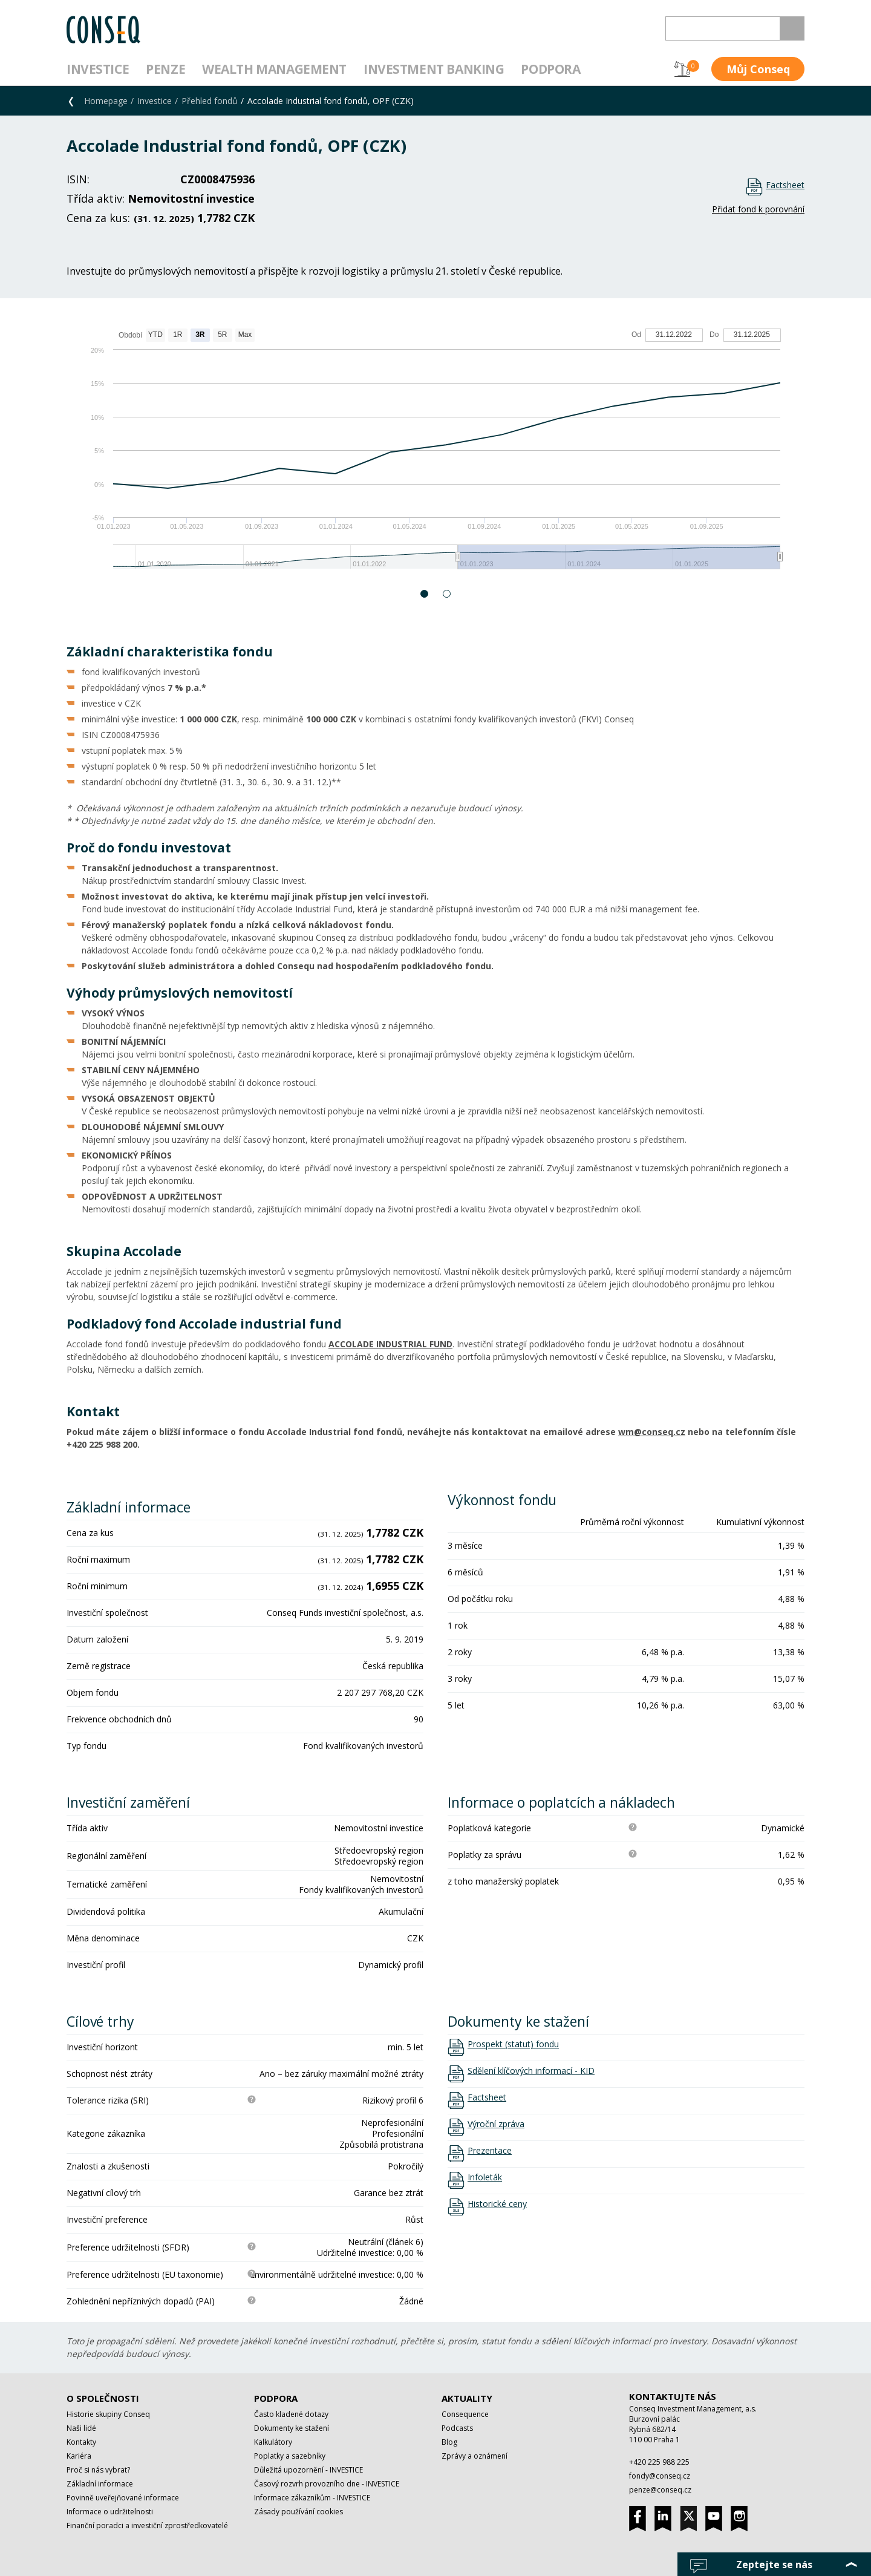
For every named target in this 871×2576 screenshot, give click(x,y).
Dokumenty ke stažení (291, 2428)
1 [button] (425, 593)
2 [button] (447, 593)
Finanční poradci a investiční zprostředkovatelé (147, 2525)
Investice (98, 68)
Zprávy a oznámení (474, 2456)
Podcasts (457, 2428)
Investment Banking (434, 68)
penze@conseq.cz (660, 2490)
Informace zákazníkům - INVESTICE (312, 2498)
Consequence (465, 2414)
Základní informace (100, 2484)
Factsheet (785, 185)
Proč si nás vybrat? (98, 2470)
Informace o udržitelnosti (110, 2511)
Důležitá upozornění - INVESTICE (308, 2470)
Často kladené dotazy (291, 2414)
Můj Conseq (758, 69)
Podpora (550, 68)
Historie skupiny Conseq (108, 2414)
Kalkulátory (273, 2442)
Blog (449, 2442)
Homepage (106, 100)
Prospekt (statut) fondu (513, 2044)
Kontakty (81, 2442)
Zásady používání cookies (298, 2511)
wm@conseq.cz (651, 1431)
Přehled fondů (209, 100)
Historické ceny (497, 2203)
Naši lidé (81, 2428)
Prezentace (490, 2150)
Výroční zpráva (496, 2124)
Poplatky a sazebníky (289, 2456)
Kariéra (79, 2456)
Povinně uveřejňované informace (123, 2498)
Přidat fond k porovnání (758, 209)
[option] (435, 454)
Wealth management (274, 68)
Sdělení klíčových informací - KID (531, 2070)
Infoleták (485, 2177)
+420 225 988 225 (659, 2462)
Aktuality (467, 2398)
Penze (165, 68)
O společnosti (103, 2398)
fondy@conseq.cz (659, 2476)
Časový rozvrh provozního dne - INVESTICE (326, 2484)
